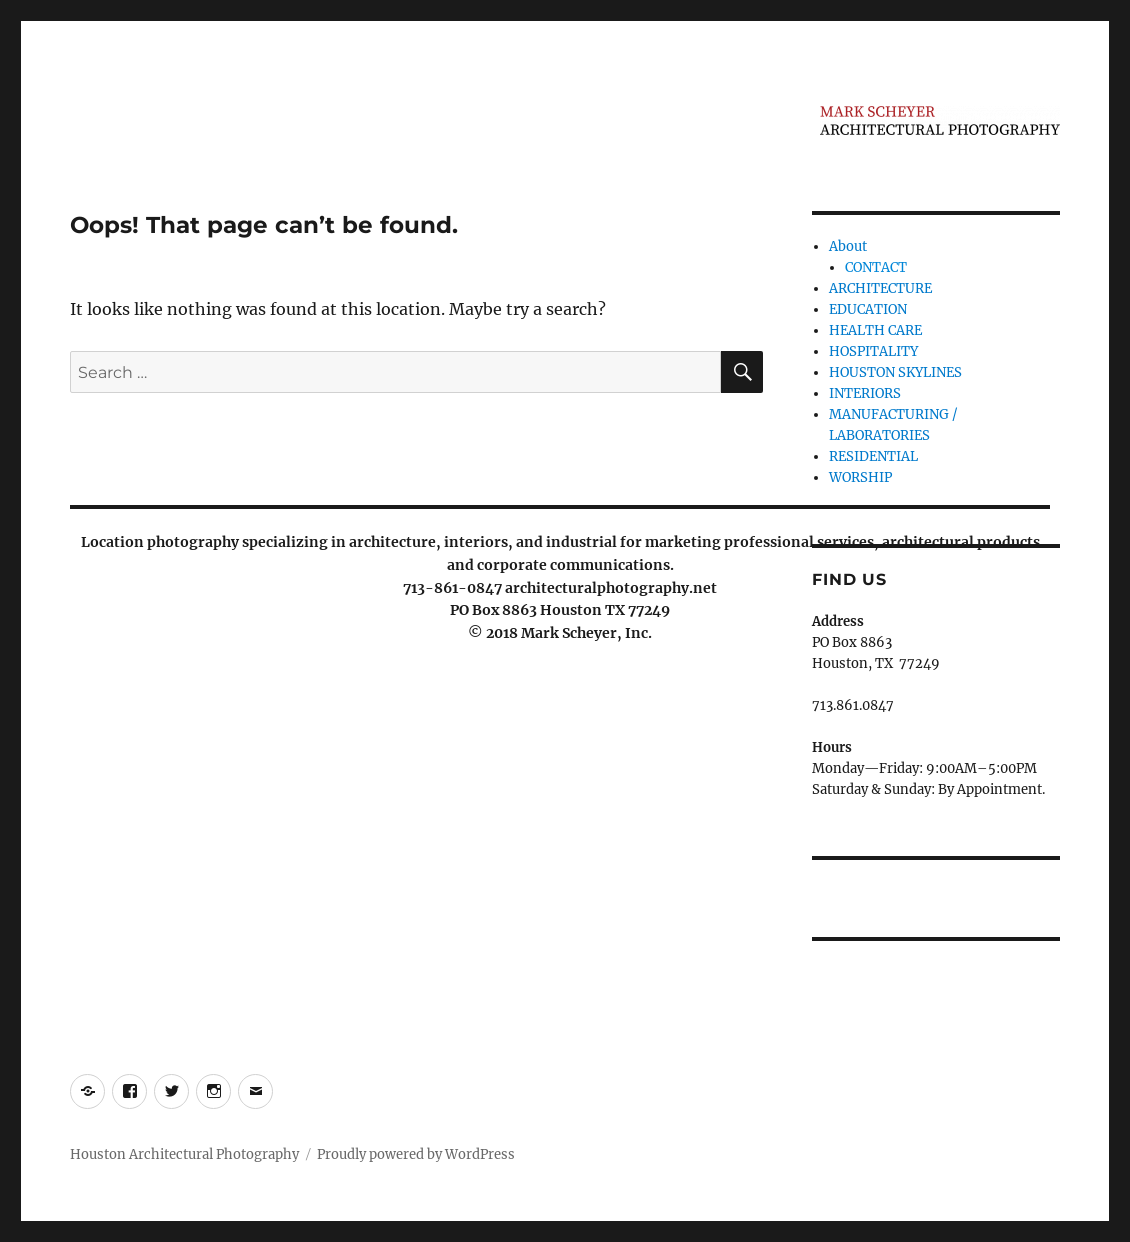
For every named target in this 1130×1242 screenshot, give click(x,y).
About (848, 246)
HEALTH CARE (875, 330)
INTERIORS (865, 393)
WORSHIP (860, 477)
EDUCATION (868, 309)
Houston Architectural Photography (184, 1154)
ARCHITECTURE (880, 288)
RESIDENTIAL (873, 456)
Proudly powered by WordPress (416, 1154)
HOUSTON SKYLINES (895, 372)
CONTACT (876, 267)
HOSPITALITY (873, 351)
